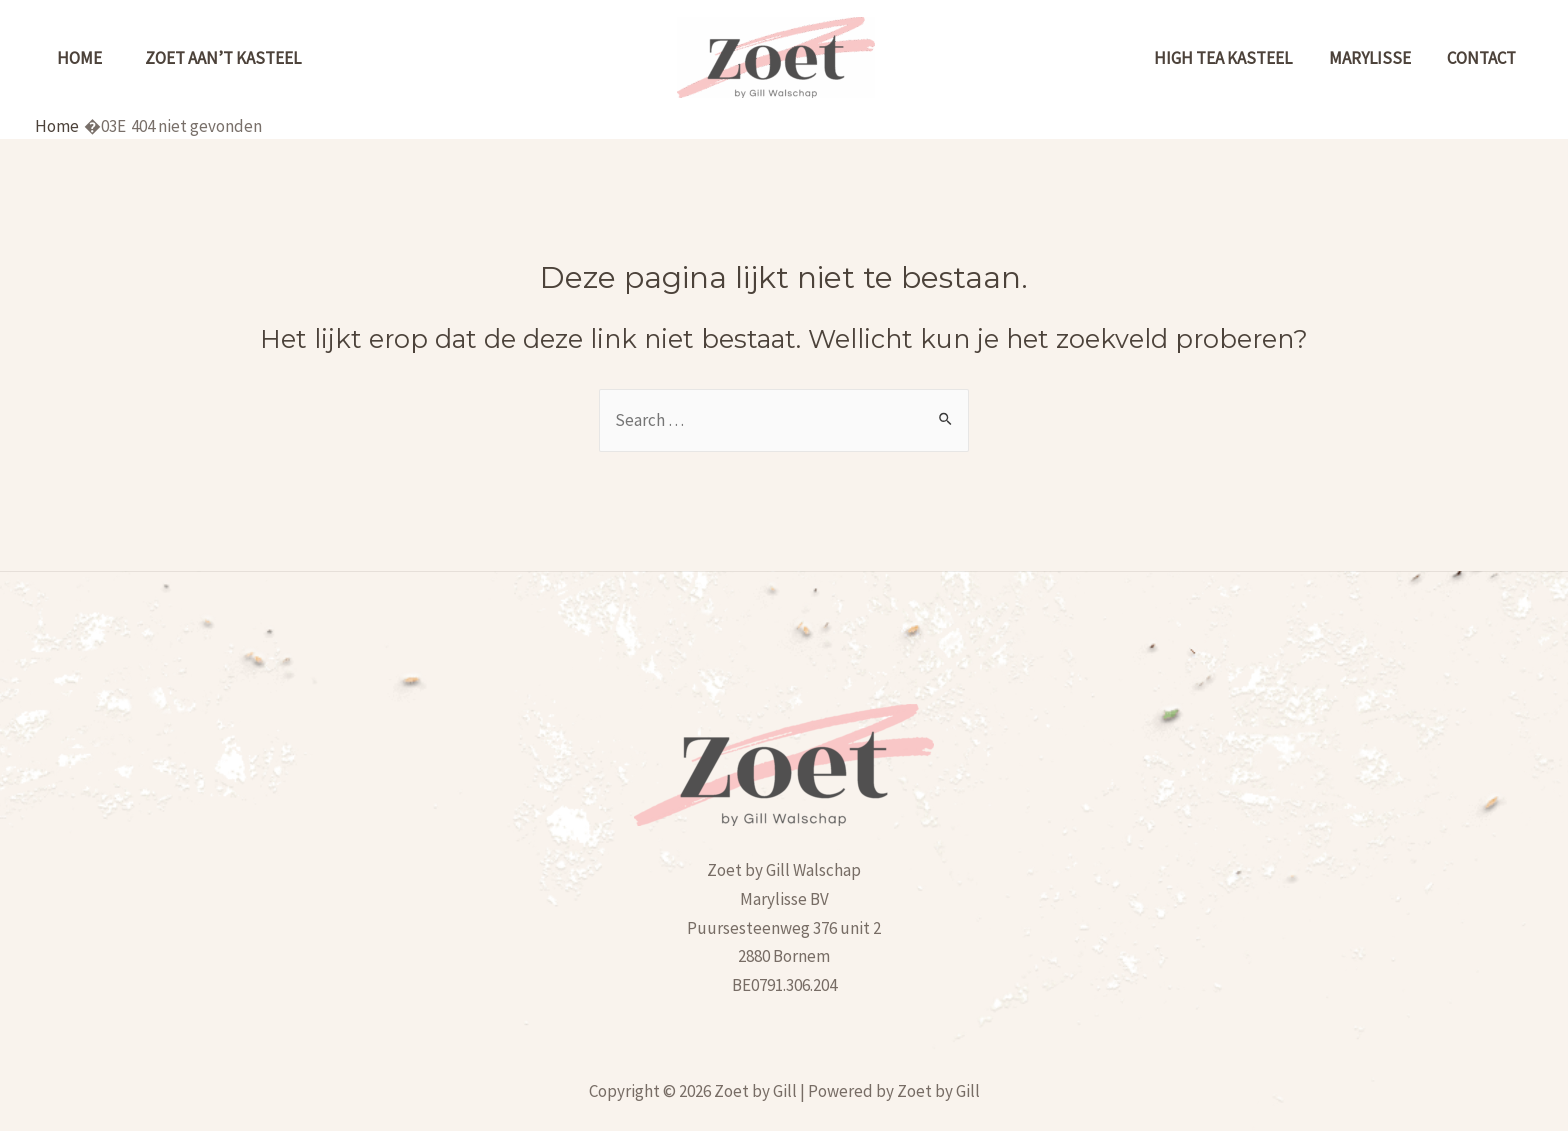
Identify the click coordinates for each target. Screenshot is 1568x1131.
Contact (1496, 58)
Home (87, 58)
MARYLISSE (1402, 58)
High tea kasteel (1273, 58)
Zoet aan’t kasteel (248, 58)
